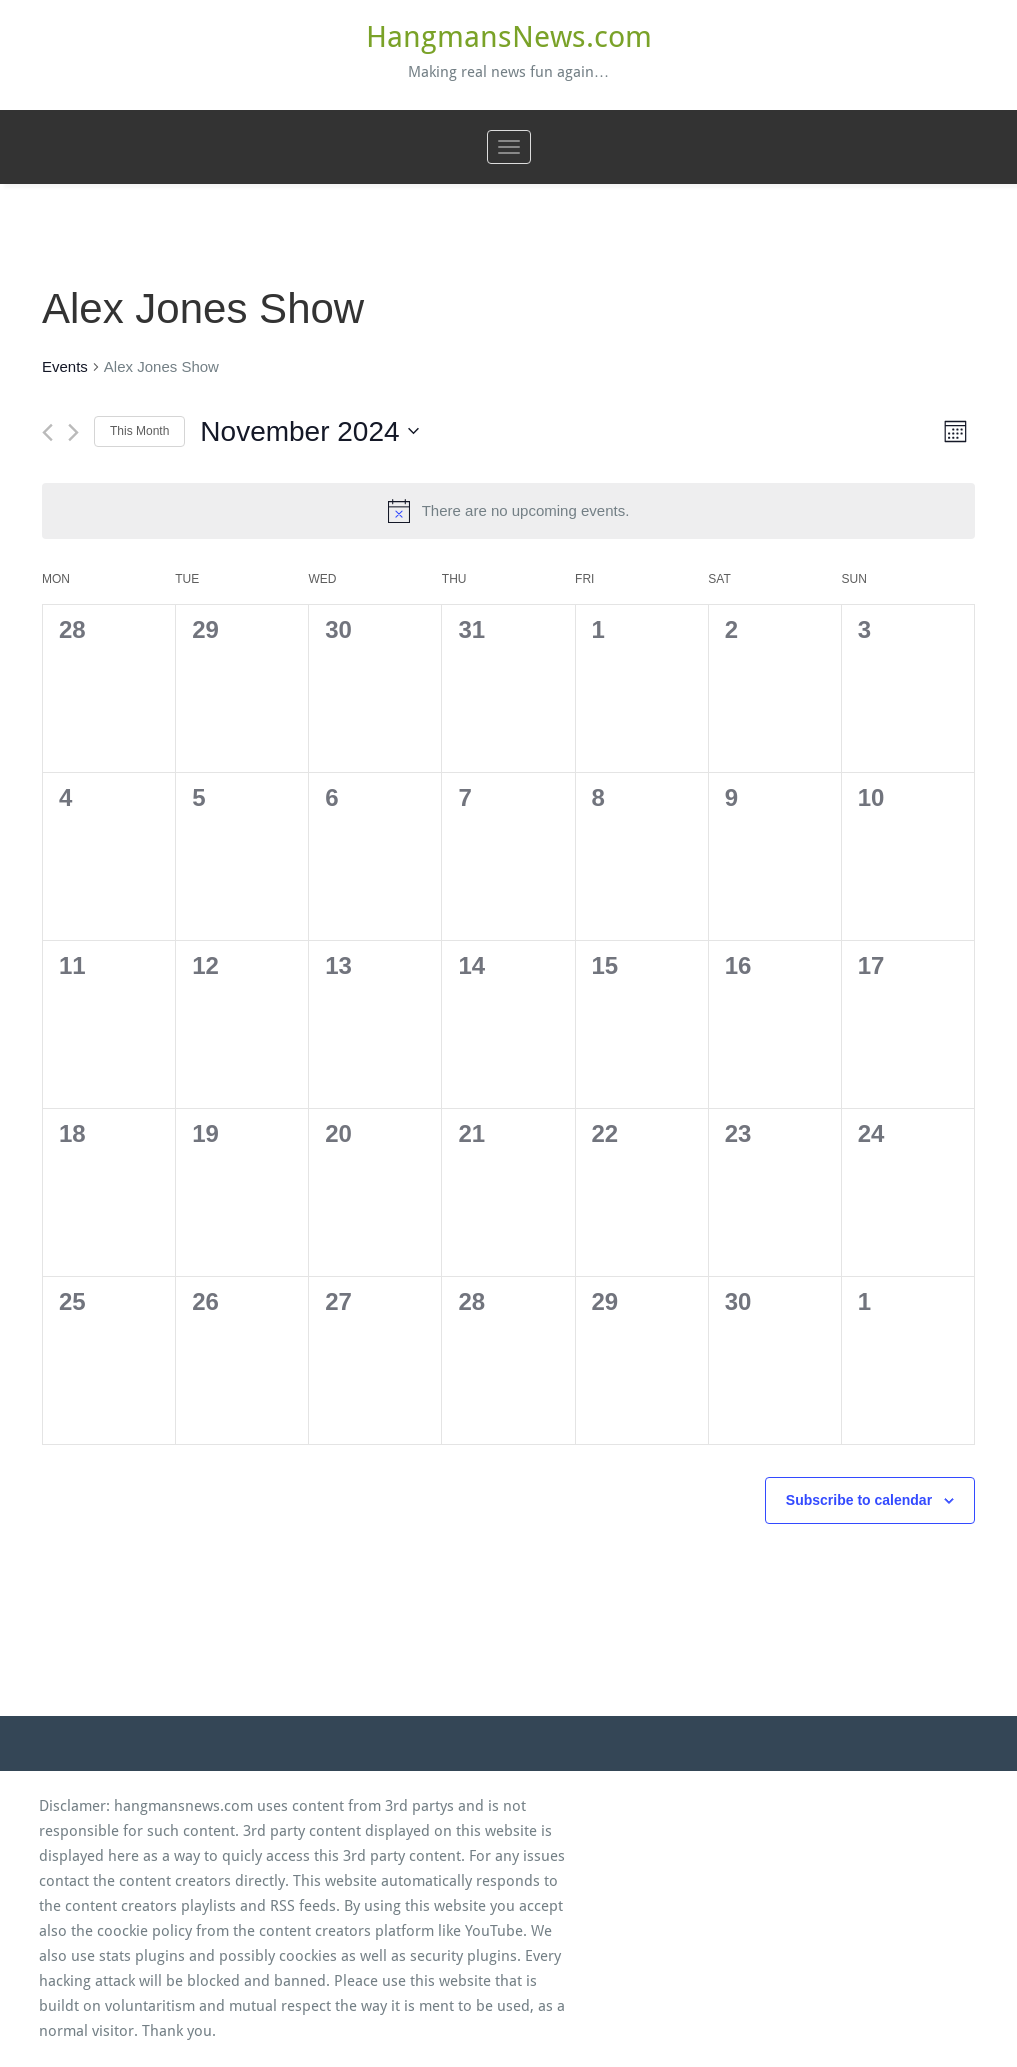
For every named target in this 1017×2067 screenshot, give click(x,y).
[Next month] (73, 432)
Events (65, 366)
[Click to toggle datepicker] (309, 432)
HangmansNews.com (509, 36)
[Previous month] (47, 432)
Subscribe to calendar (859, 1500)
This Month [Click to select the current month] (139, 431)
